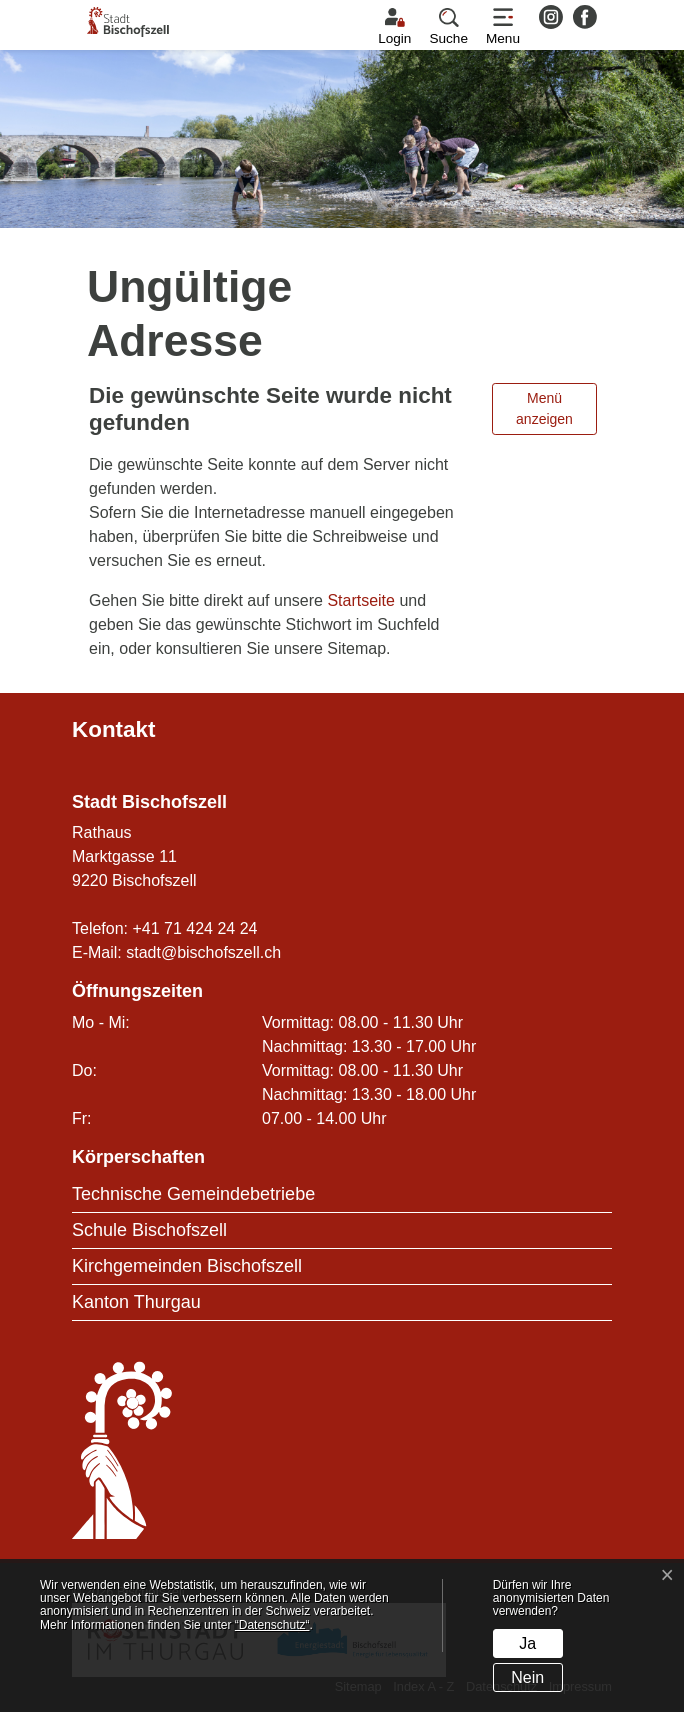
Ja (527, 1643)
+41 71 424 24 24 (194, 928)
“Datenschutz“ (272, 1625)
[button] (448, 27)
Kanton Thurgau (136, 1302)
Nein (527, 1677)
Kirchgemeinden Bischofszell (187, 1266)
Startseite (361, 600)
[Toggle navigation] (503, 27)
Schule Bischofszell (149, 1230)
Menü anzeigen (544, 408)
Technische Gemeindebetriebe (193, 1194)
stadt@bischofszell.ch (203, 952)
